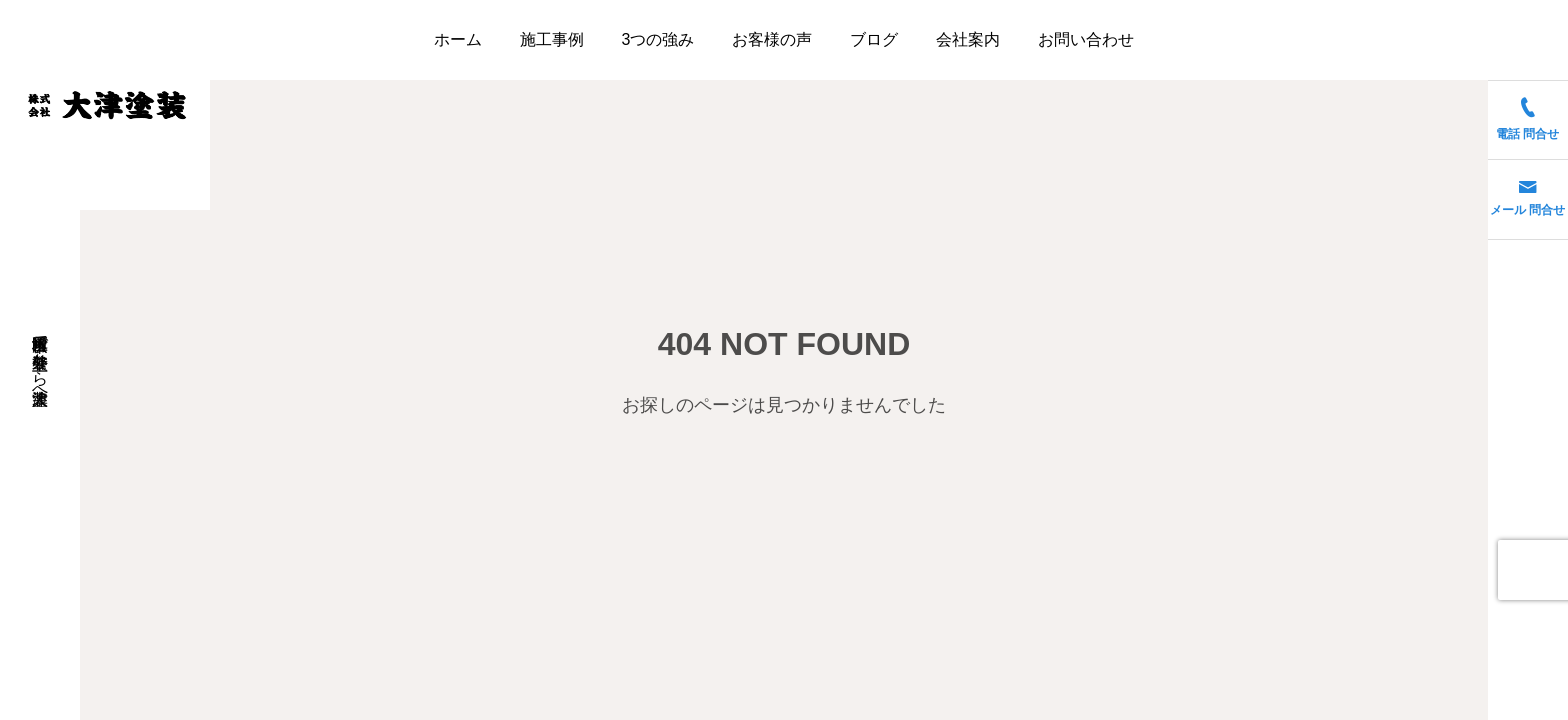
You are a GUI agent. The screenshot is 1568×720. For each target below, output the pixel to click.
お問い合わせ (1086, 39)
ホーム (458, 39)
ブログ (874, 39)
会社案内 (968, 39)
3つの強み (658, 39)
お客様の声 (772, 39)
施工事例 (552, 39)
